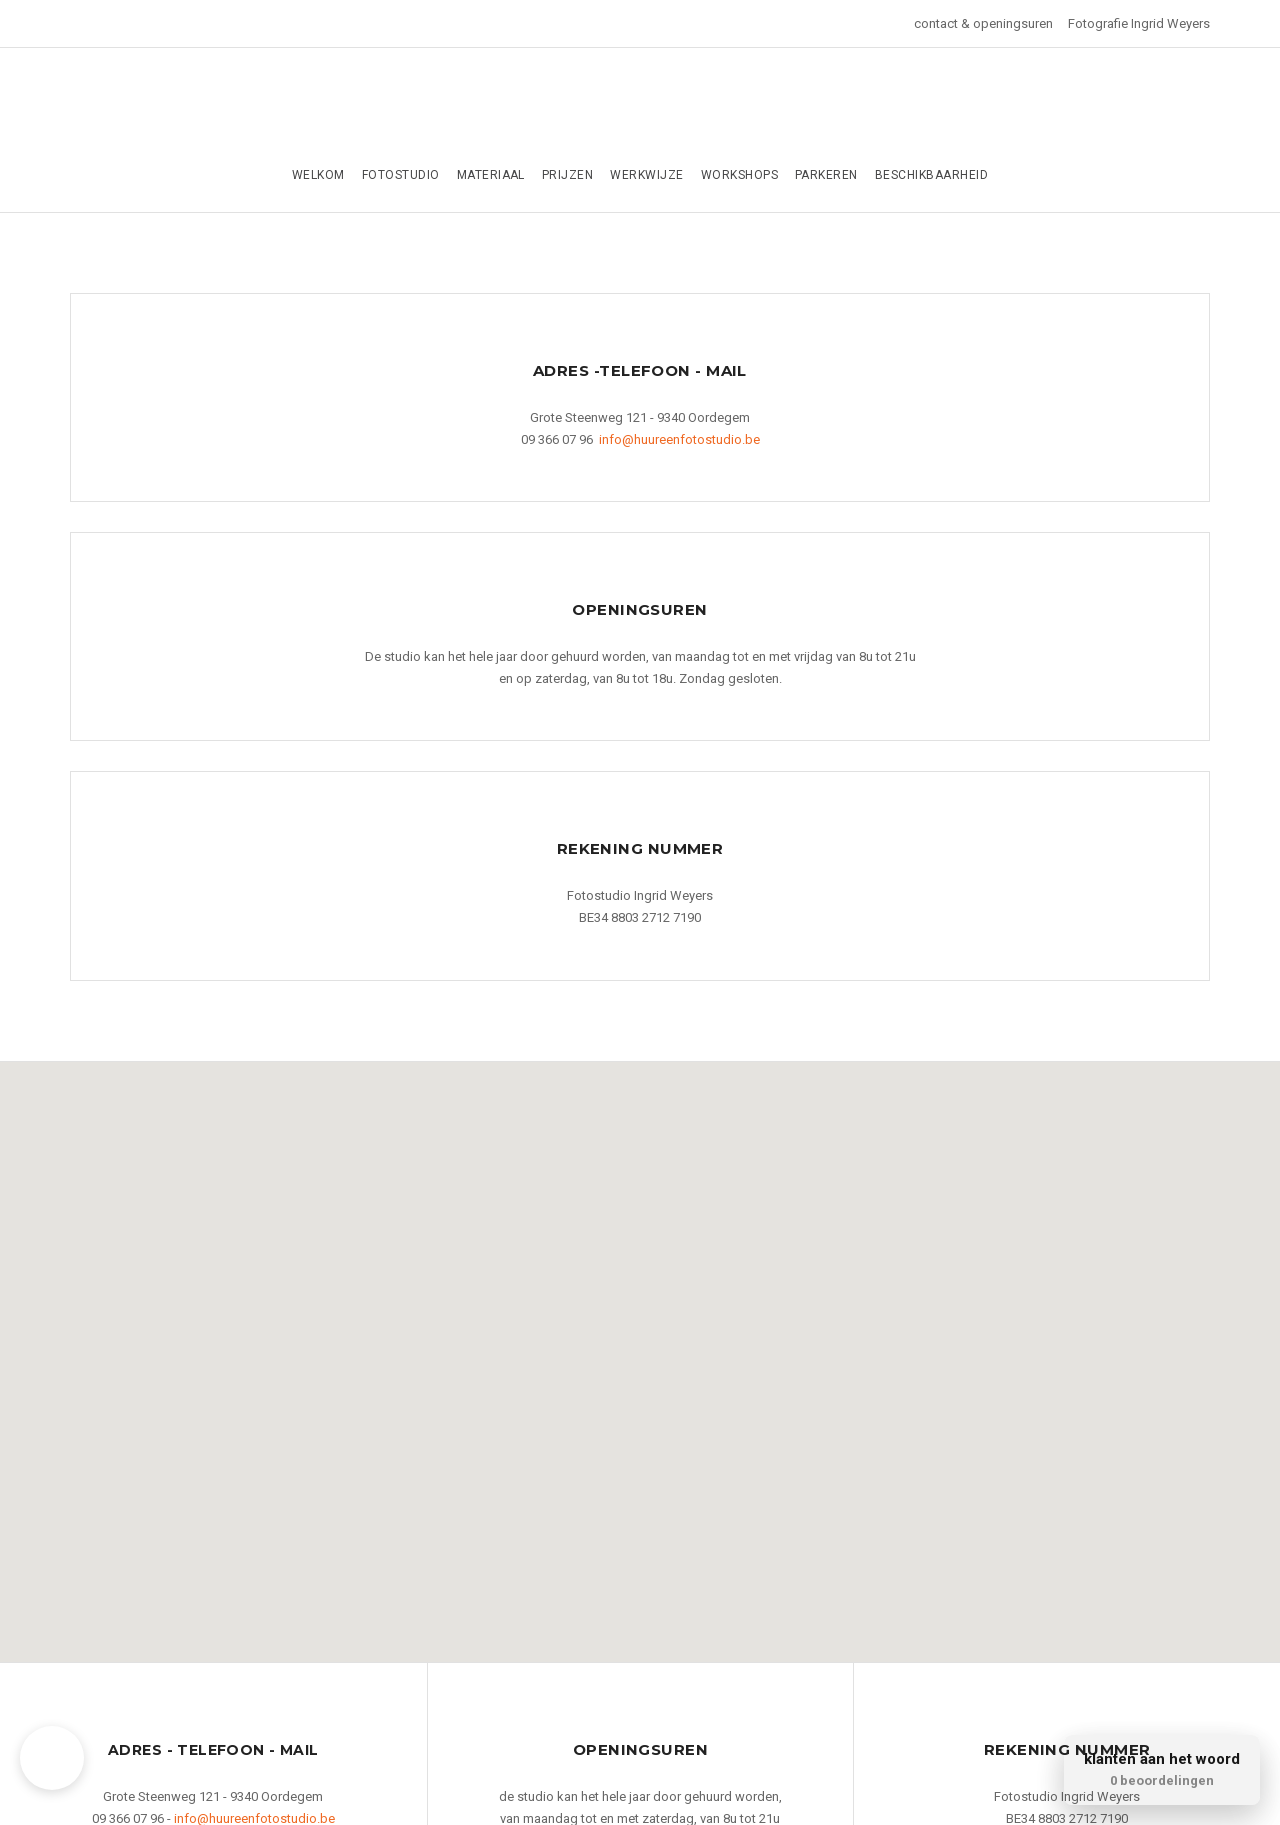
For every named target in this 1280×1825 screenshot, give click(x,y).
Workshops (739, 175)
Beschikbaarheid (931, 175)
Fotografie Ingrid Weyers (1139, 23)
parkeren (826, 175)
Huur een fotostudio (640, 108)
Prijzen (567, 175)
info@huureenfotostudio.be (679, 439)
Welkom (318, 175)
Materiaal (491, 175)
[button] (646, 1349)
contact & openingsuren (983, 23)
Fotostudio (401, 175)
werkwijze (646, 175)
